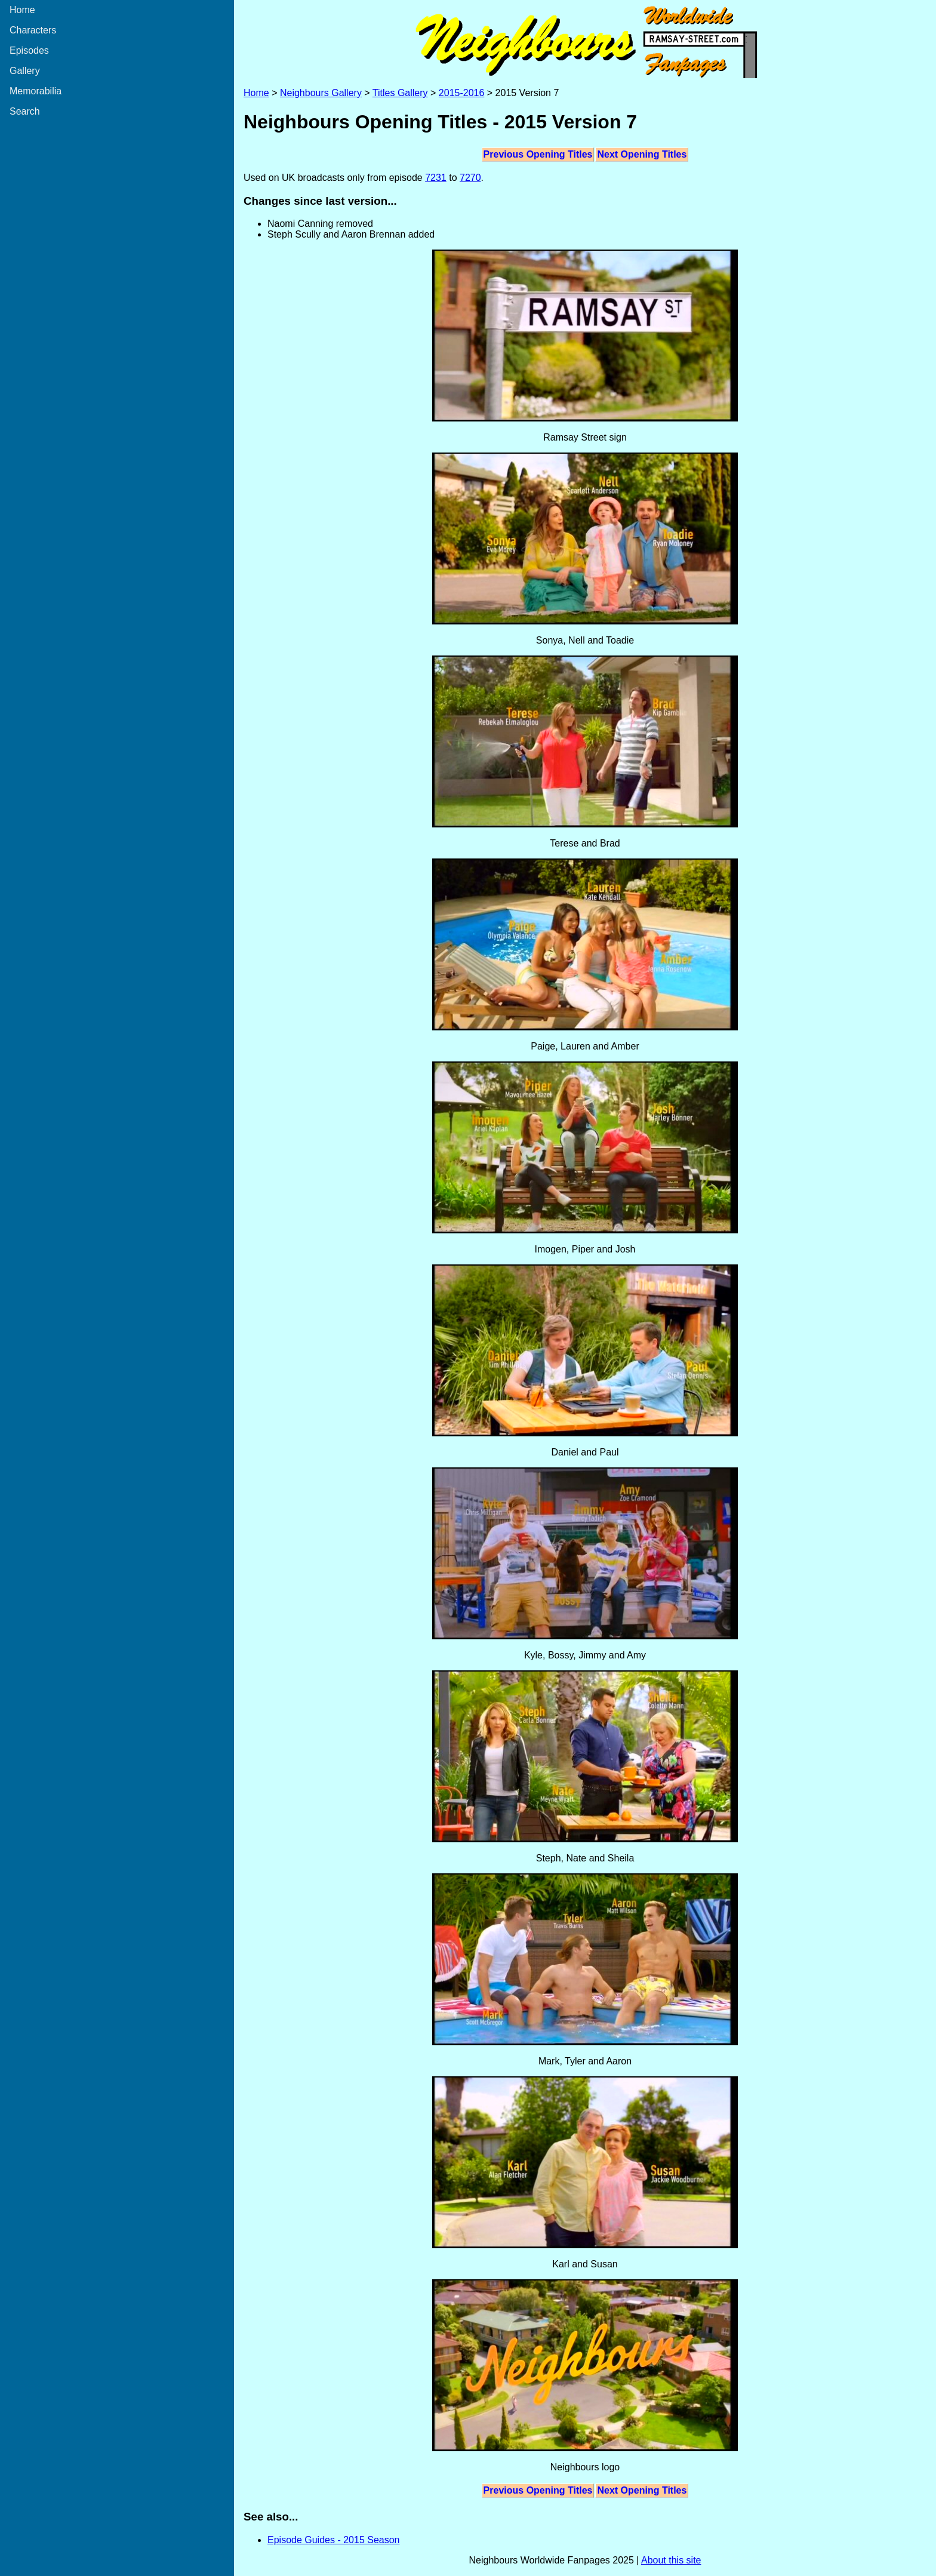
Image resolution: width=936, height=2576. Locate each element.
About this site (671, 2560)
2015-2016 (462, 93)
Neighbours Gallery (321, 93)
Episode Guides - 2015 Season (333, 2540)
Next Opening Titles (641, 154)
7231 (436, 178)
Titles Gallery (400, 93)
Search (25, 111)
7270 (470, 178)
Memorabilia (35, 91)
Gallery (25, 71)
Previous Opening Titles (538, 154)
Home (22, 10)
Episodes (29, 50)
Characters (33, 30)
